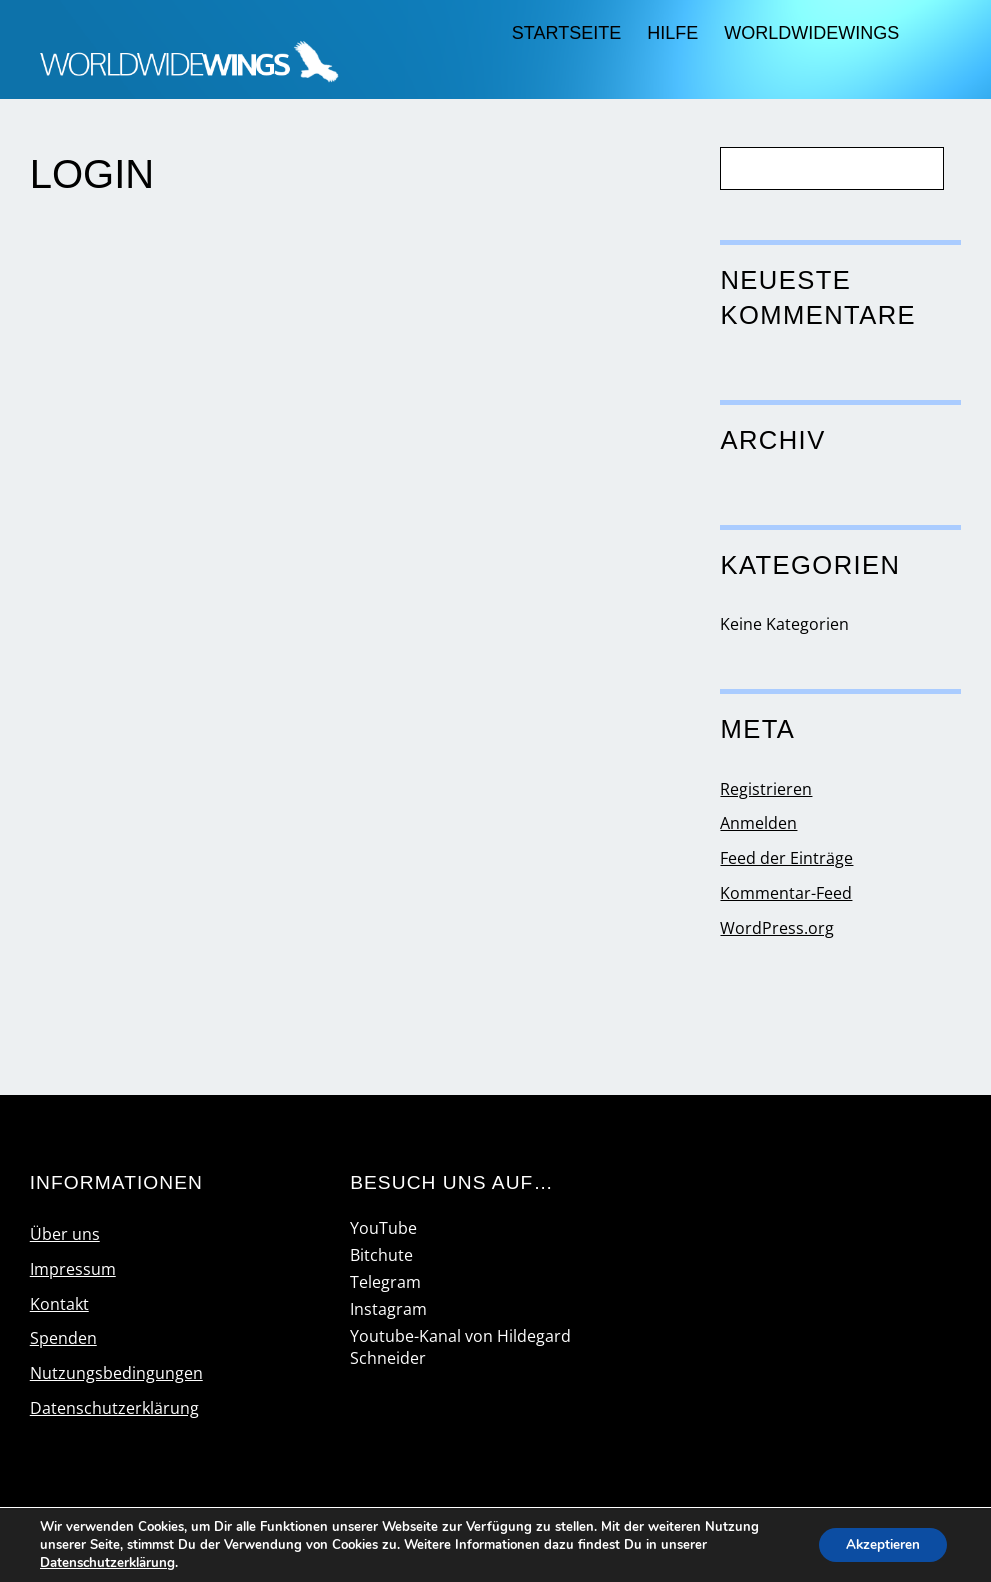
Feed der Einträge (786, 858)
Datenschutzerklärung (114, 1408)
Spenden (63, 1338)
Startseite (566, 33)
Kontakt (59, 1304)
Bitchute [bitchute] (381, 1255)
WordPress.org (777, 928)
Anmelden (758, 823)
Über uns (65, 1234)
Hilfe (672, 33)
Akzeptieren (879, 1544)
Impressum (73, 1269)
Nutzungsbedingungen (116, 1373)
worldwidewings (811, 33)
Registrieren (766, 789)
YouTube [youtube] (383, 1228)
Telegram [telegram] (385, 1282)
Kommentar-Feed (786, 893)
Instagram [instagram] (388, 1309)
